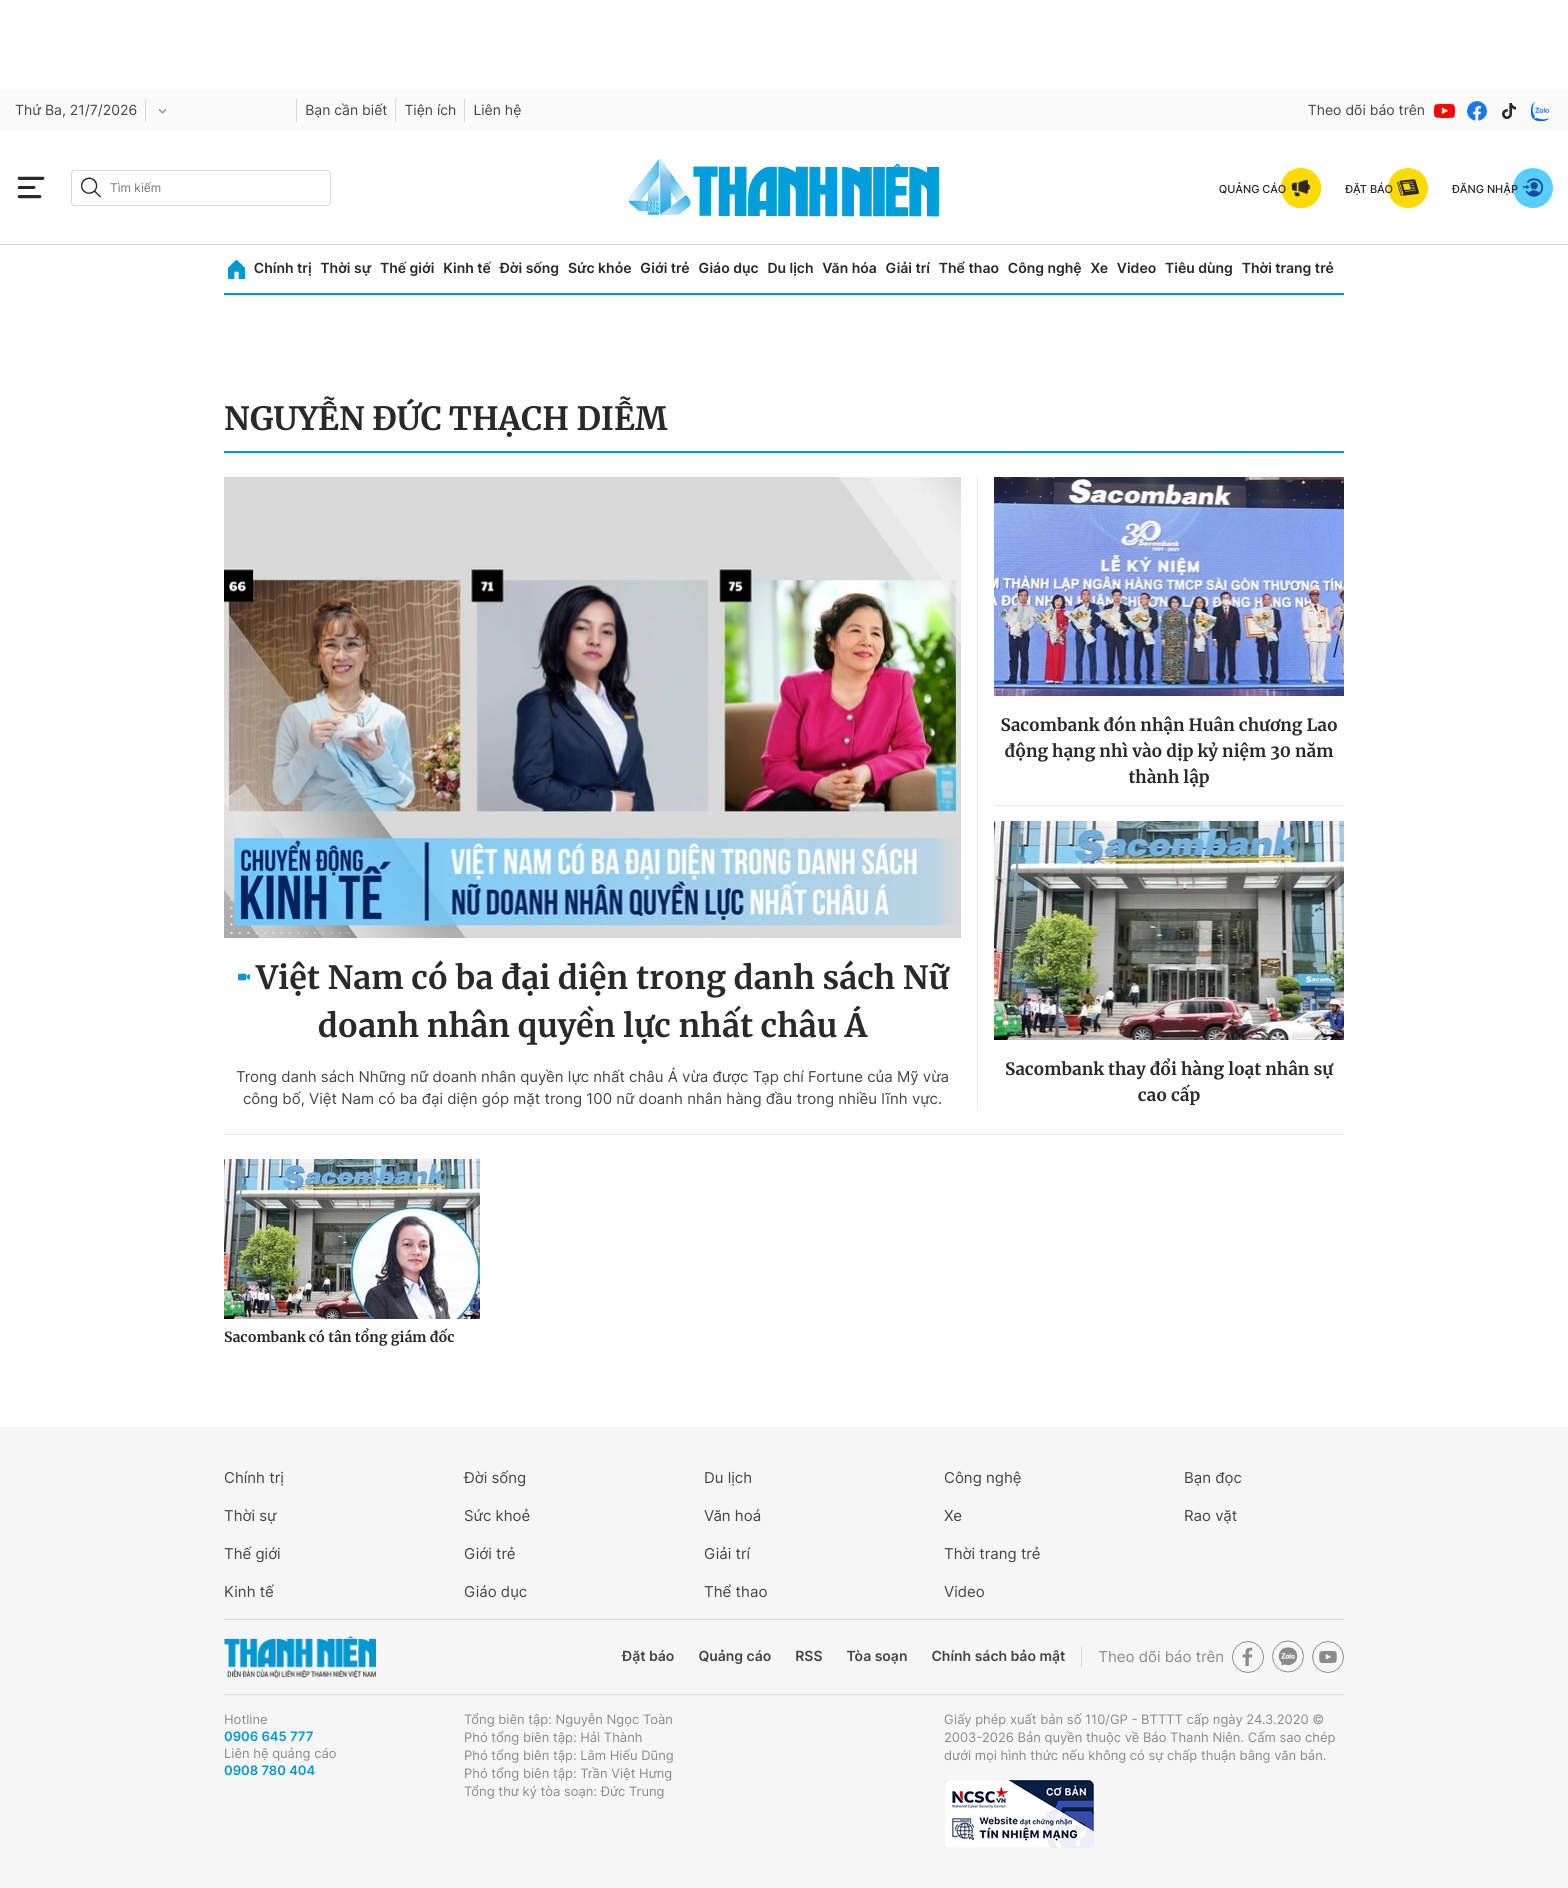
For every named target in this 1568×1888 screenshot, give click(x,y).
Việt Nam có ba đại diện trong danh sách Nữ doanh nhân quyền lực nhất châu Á (602, 1002)
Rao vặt (1210, 1515)
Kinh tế (467, 268)
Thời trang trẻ (1288, 268)
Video (1136, 268)
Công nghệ (1045, 268)
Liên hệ (497, 110)
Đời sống (529, 268)
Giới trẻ (664, 268)
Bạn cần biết (346, 110)
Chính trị (283, 268)
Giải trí (908, 268)
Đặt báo (648, 1656)
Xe (1099, 268)
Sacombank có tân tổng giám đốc (339, 1337)
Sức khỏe (600, 268)
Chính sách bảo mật (998, 1656)
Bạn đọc (1213, 1477)
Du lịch (790, 268)
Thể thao (969, 268)
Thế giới (407, 268)
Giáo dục (728, 268)
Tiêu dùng (1199, 268)
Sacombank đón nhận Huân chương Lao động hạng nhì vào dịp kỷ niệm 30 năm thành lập (1168, 751)
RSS (808, 1656)
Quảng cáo (734, 1656)
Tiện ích (430, 110)
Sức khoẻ (497, 1515)
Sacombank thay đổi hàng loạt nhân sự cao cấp (1169, 1082)
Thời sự (345, 268)
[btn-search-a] (91, 187)
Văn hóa (849, 268)
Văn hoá (732, 1515)
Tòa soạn (877, 1656)
